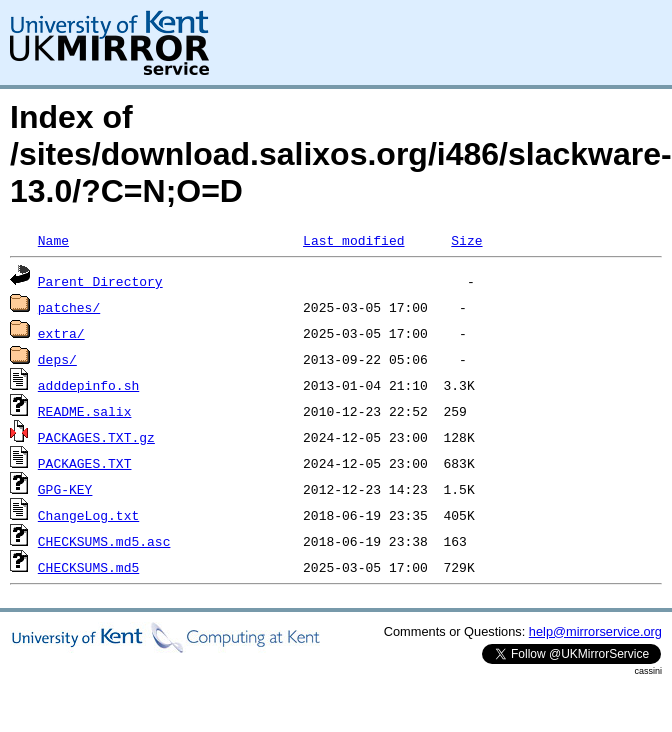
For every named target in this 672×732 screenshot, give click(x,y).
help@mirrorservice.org (595, 631)
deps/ (57, 359)
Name (53, 240)
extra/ (61, 333)
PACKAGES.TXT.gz (96, 437)
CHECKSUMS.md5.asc (104, 541)
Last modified (353, 240)
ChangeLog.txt (88, 515)
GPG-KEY (65, 489)
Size (466, 240)
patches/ (69, 307)
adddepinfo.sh (88, 385)
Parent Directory (100, 281)
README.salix (85, 411)
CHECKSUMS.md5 (88, 567)
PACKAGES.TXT (85, 463)
